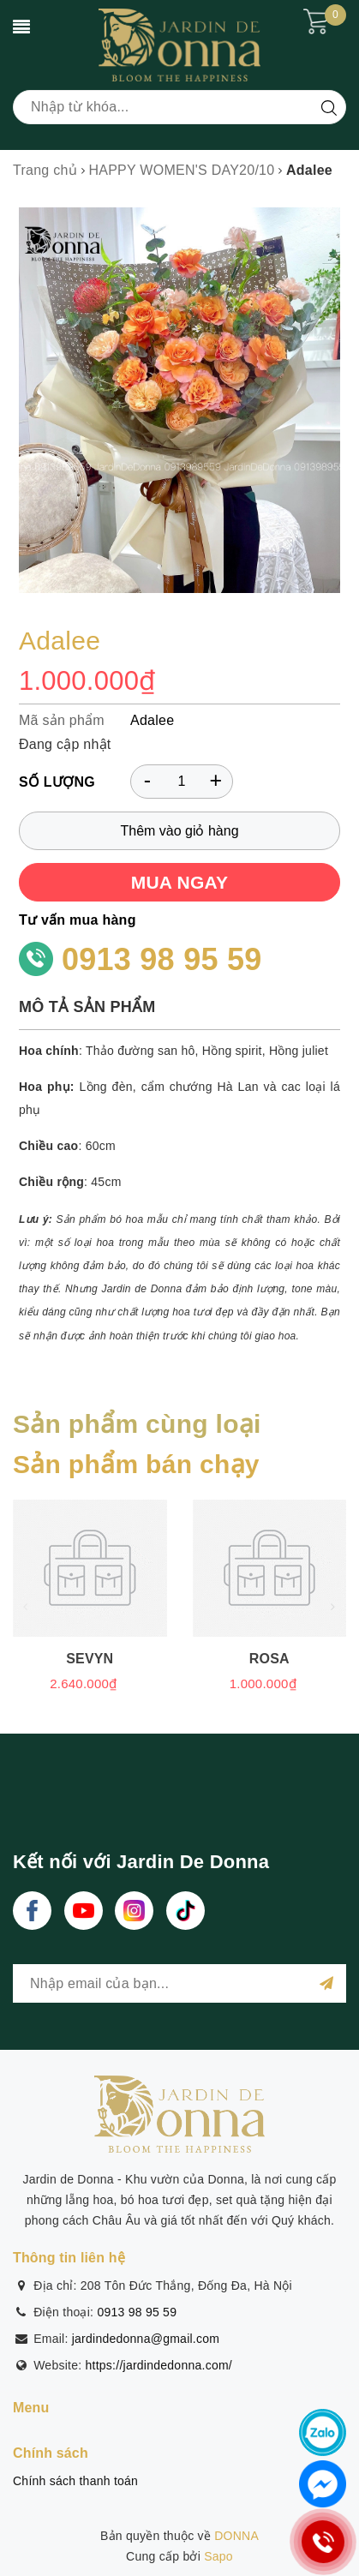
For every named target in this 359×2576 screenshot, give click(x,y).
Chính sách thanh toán (75, 2481)
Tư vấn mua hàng (77, 920)
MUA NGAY (180, 882)
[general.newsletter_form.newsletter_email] (179, 1983)
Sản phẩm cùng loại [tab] (137, 1424)
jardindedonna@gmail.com (146, 2338)
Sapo (218, 2556)
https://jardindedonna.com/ (159, 2365)
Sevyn (89, 1658)
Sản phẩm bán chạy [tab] (136, 1464)
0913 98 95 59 (161, 959)
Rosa (269, 1658)
